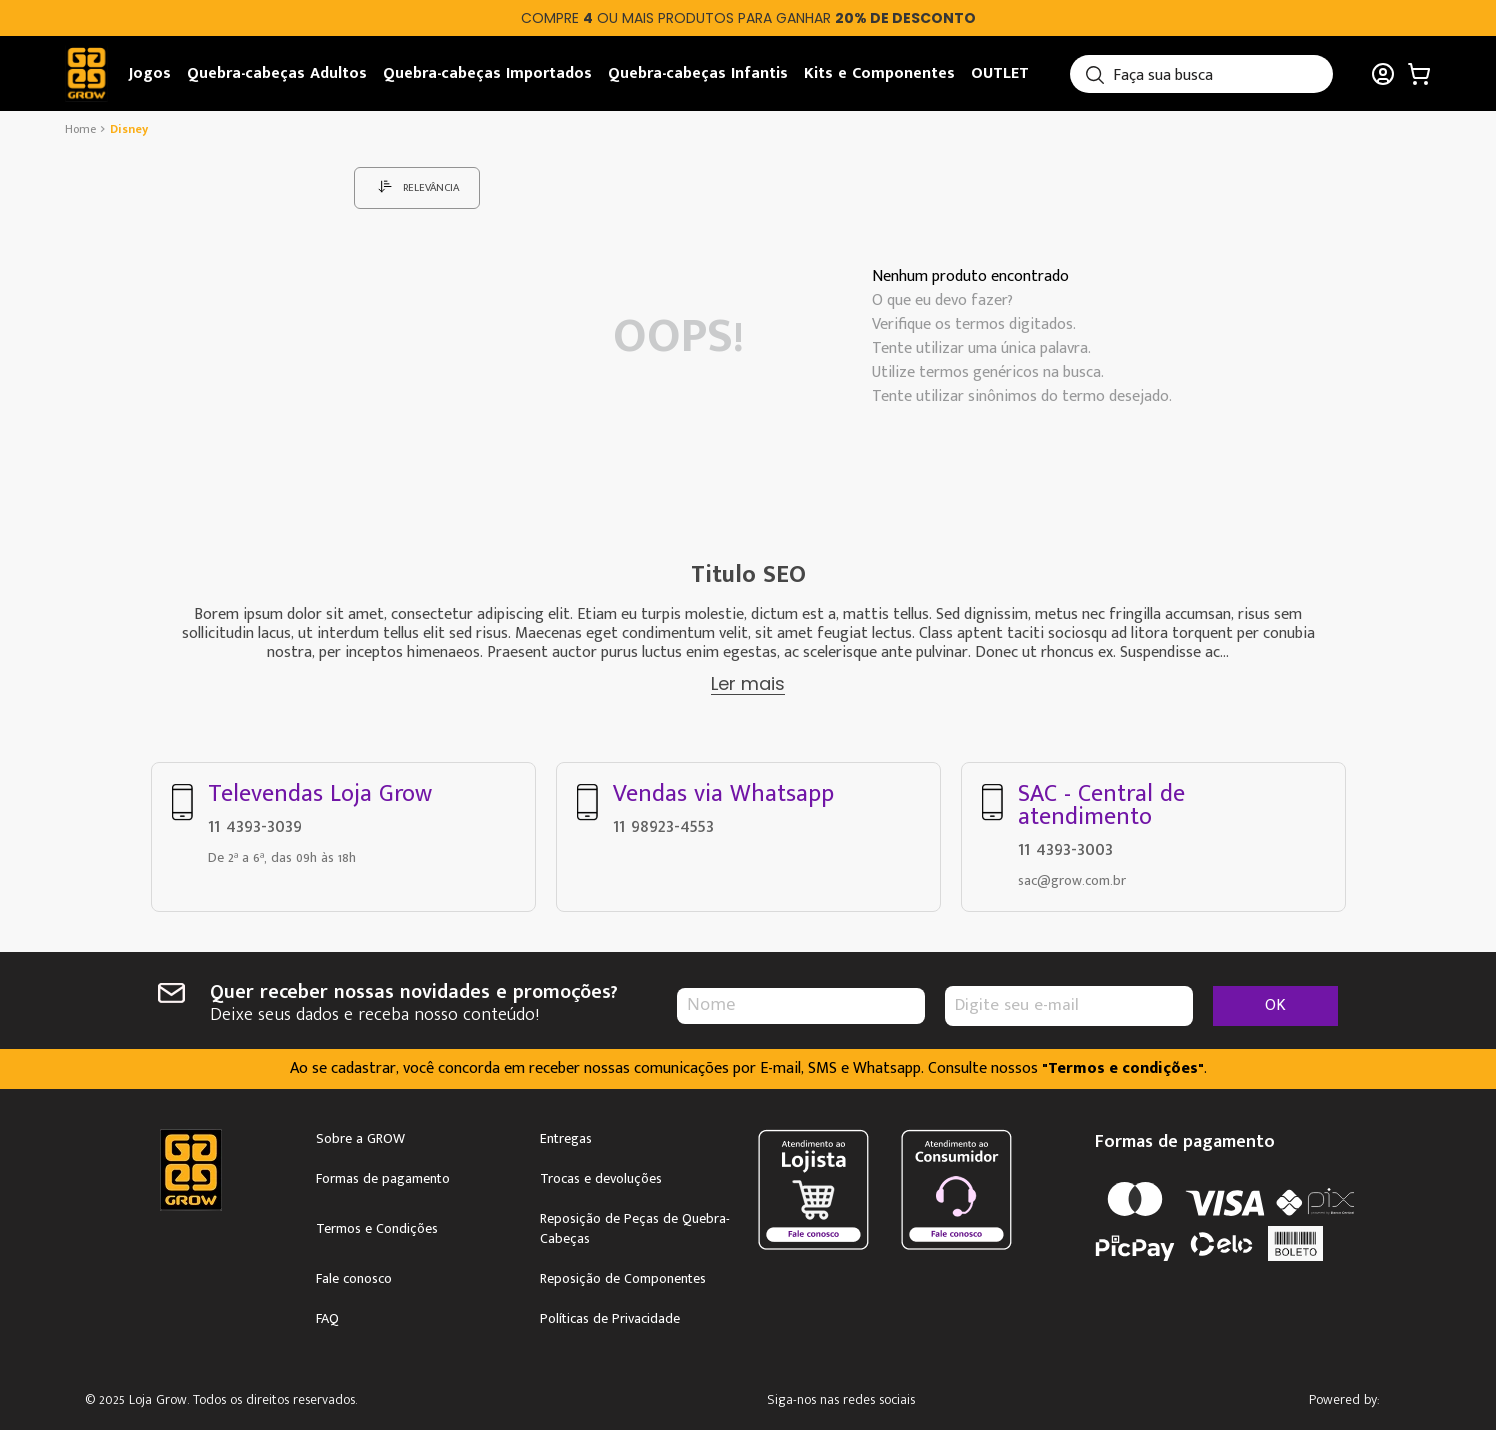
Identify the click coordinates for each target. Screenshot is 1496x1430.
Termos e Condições (377, 1225)
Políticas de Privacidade (610, 1315)
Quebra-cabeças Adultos (277, 73)
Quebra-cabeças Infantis (698, 73)
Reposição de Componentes (623, 1275)
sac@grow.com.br (1072, 876)
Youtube (974, 1397)
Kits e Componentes (879, 73)
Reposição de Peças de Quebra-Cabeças (635, 1225)
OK (1275, 1001)
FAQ (327, 1315)
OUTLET (1000, 73)
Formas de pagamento (383, 1175)
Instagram (860, 1397)
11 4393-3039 (255, 822)
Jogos (150, 73)
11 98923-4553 (663, 822)
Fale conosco (354, 1275)
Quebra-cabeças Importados (487, 73)
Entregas (566, 1135)
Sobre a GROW (360, 1135)
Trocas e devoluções (601, 1175)
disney (129, 129)
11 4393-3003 (1065, 845)
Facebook (917, 1397)
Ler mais (748, 683)
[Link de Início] (82, 129)
